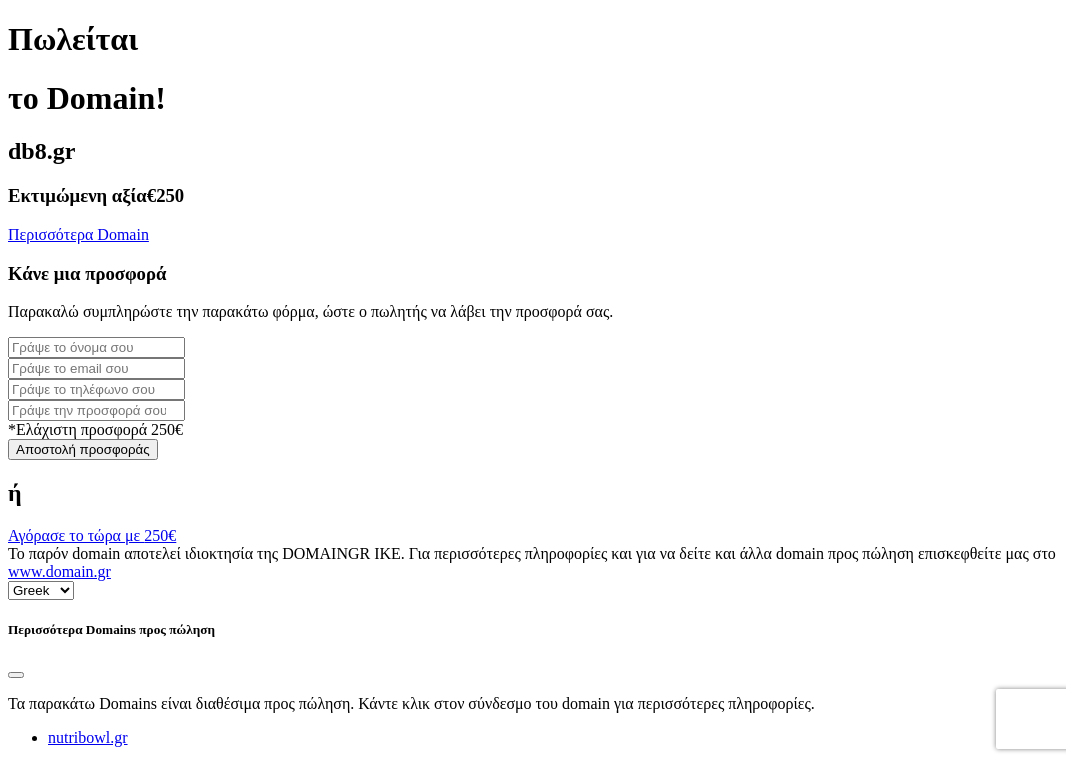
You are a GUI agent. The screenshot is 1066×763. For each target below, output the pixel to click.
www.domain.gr (59, 571)
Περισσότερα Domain (78, 234)
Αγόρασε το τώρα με (92, 535)
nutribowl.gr (88, 737)
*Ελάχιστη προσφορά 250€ (95, 429)
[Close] (16, 675)
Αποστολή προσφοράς (83, 449)
